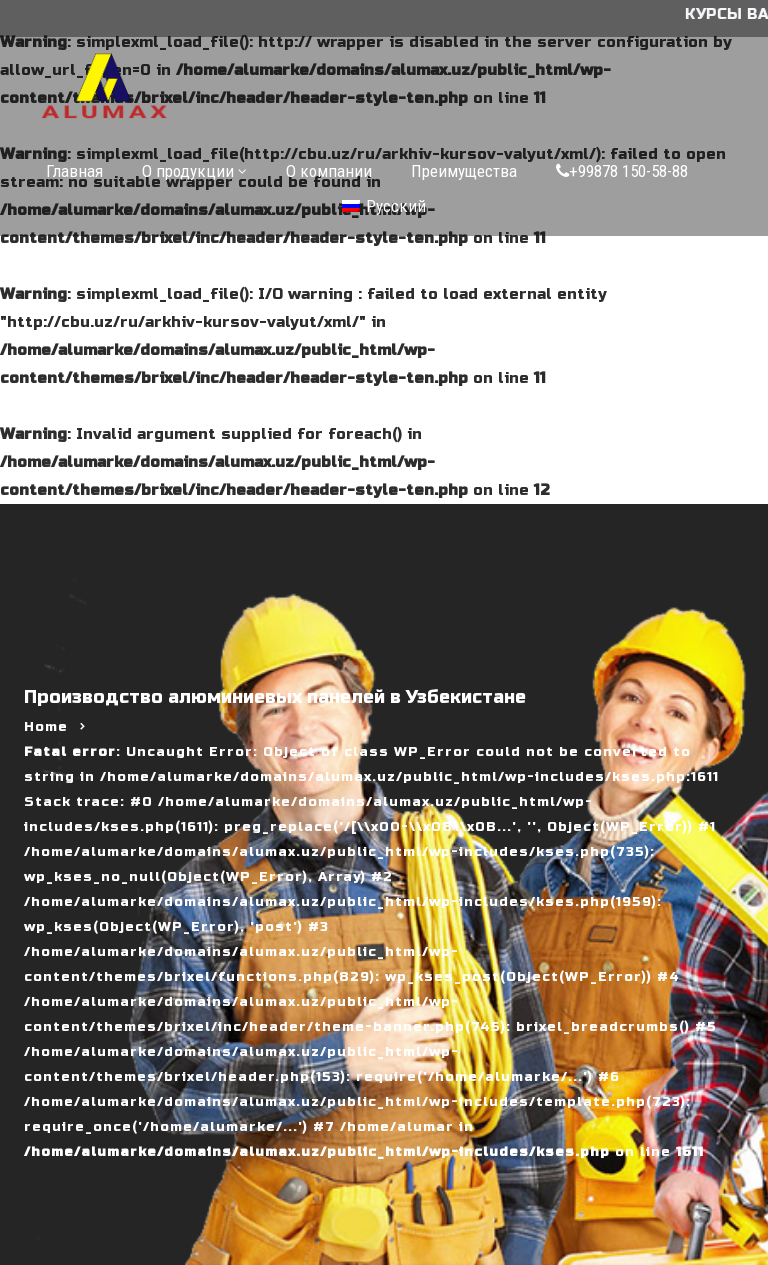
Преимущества (464, 171)
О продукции (188, 171)
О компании (329, 171)
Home (46, 727)
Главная (74, 171)
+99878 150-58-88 (622, 171)
